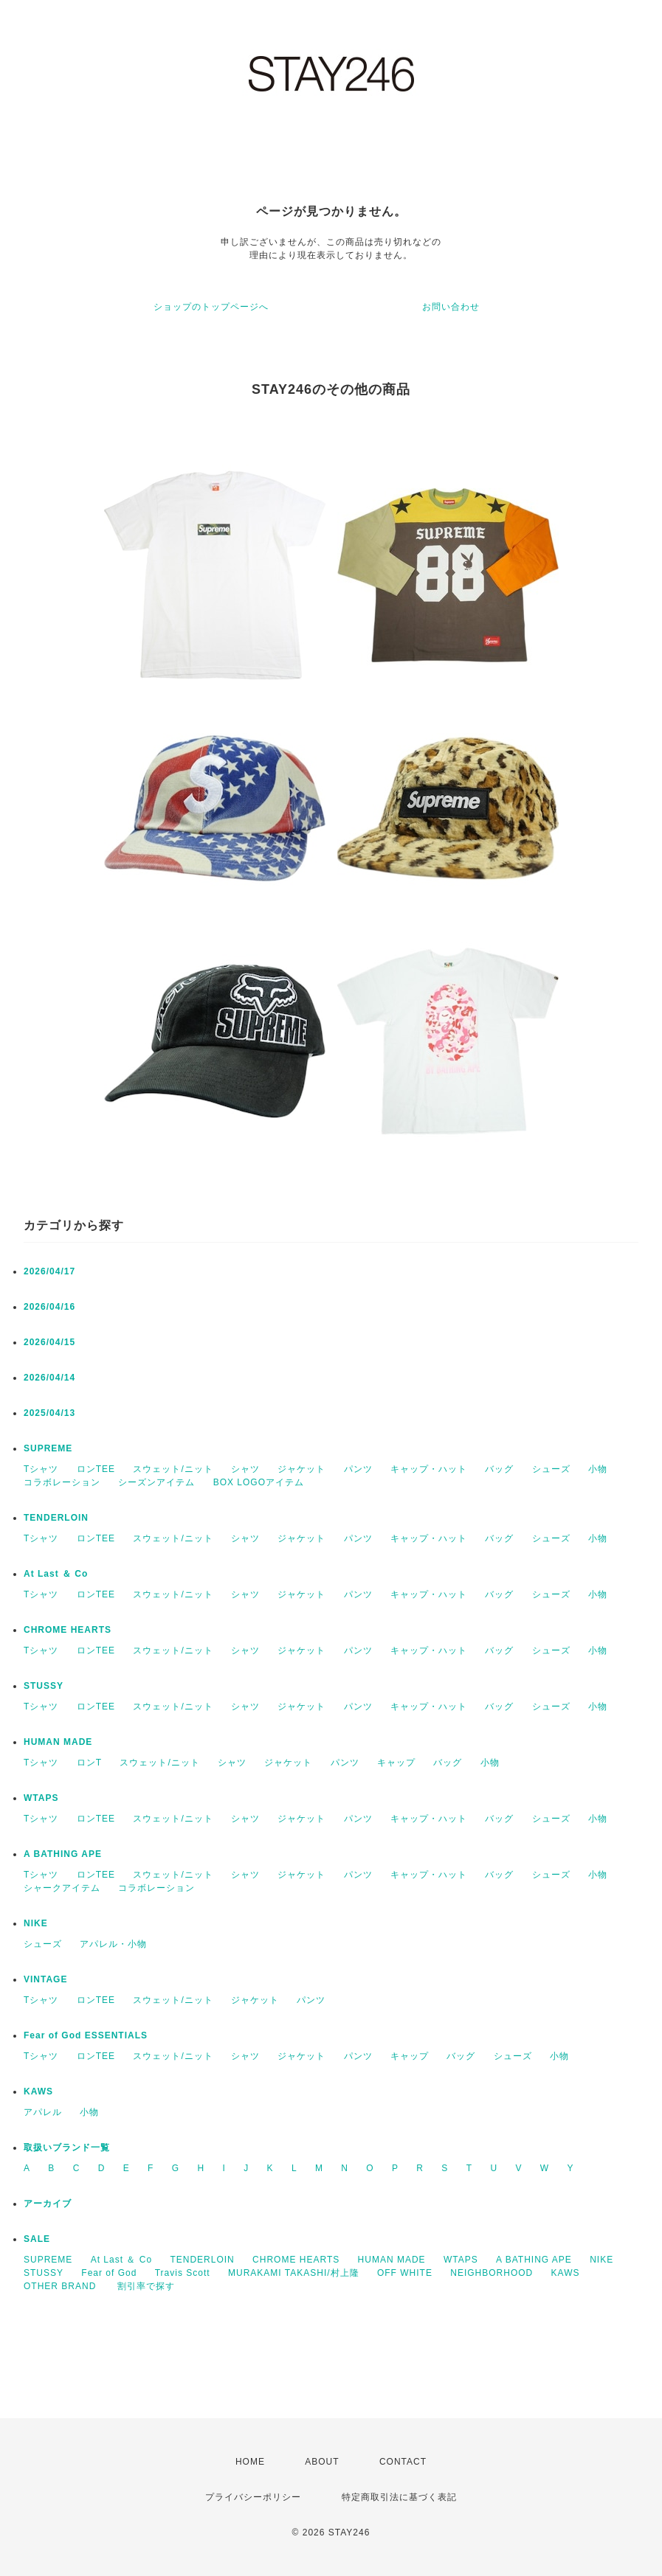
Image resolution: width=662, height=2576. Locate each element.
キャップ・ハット (428, 1469)
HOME (250, 2462)
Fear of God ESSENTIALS (86, 2035)
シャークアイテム (62, 1888)
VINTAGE (45, 1979)
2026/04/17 (49, 1271)
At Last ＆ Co (56, 1574)
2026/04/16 (49, 1307)
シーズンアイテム (156, 1482)
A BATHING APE (63, 1854)
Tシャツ (41, 1469)
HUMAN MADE (58, 1742)
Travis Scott (182, 2273)
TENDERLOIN (56, 1518)
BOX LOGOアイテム (258, 1482)
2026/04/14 (49, 1377)
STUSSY (43, 1686)
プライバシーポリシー (253, 2497)
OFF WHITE (404, 2273)
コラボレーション (62, 1482)
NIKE (36, 1923)
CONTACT (403, 2462)
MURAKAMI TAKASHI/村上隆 (293, 2273)
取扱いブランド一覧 (67, 2147)
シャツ (245, 1469)
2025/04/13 (49, 1413)
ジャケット (301, 1469)
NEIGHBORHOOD (491, 2273)
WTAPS (41, 1798)
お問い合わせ (451, 307)
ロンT (89, 1762)
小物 (597, 1469)
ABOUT (322, 2462)
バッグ (499, 1469)
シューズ (551, 1469)
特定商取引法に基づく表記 (399, 2497)
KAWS (38, 2091)
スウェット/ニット (173, 1469)
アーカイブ (48, 2203)
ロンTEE (96, 1469)
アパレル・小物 (113, 1944)
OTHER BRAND (62, 2286)
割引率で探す (146, 2286)
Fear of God (109, 2273)
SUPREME (48, 1448)
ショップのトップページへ (211, 307)
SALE (37, 2239)
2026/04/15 (49, 1342)
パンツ (358, 1469)
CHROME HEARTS (67, 1630)
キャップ (396, 1762)
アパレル (43, 2112)
